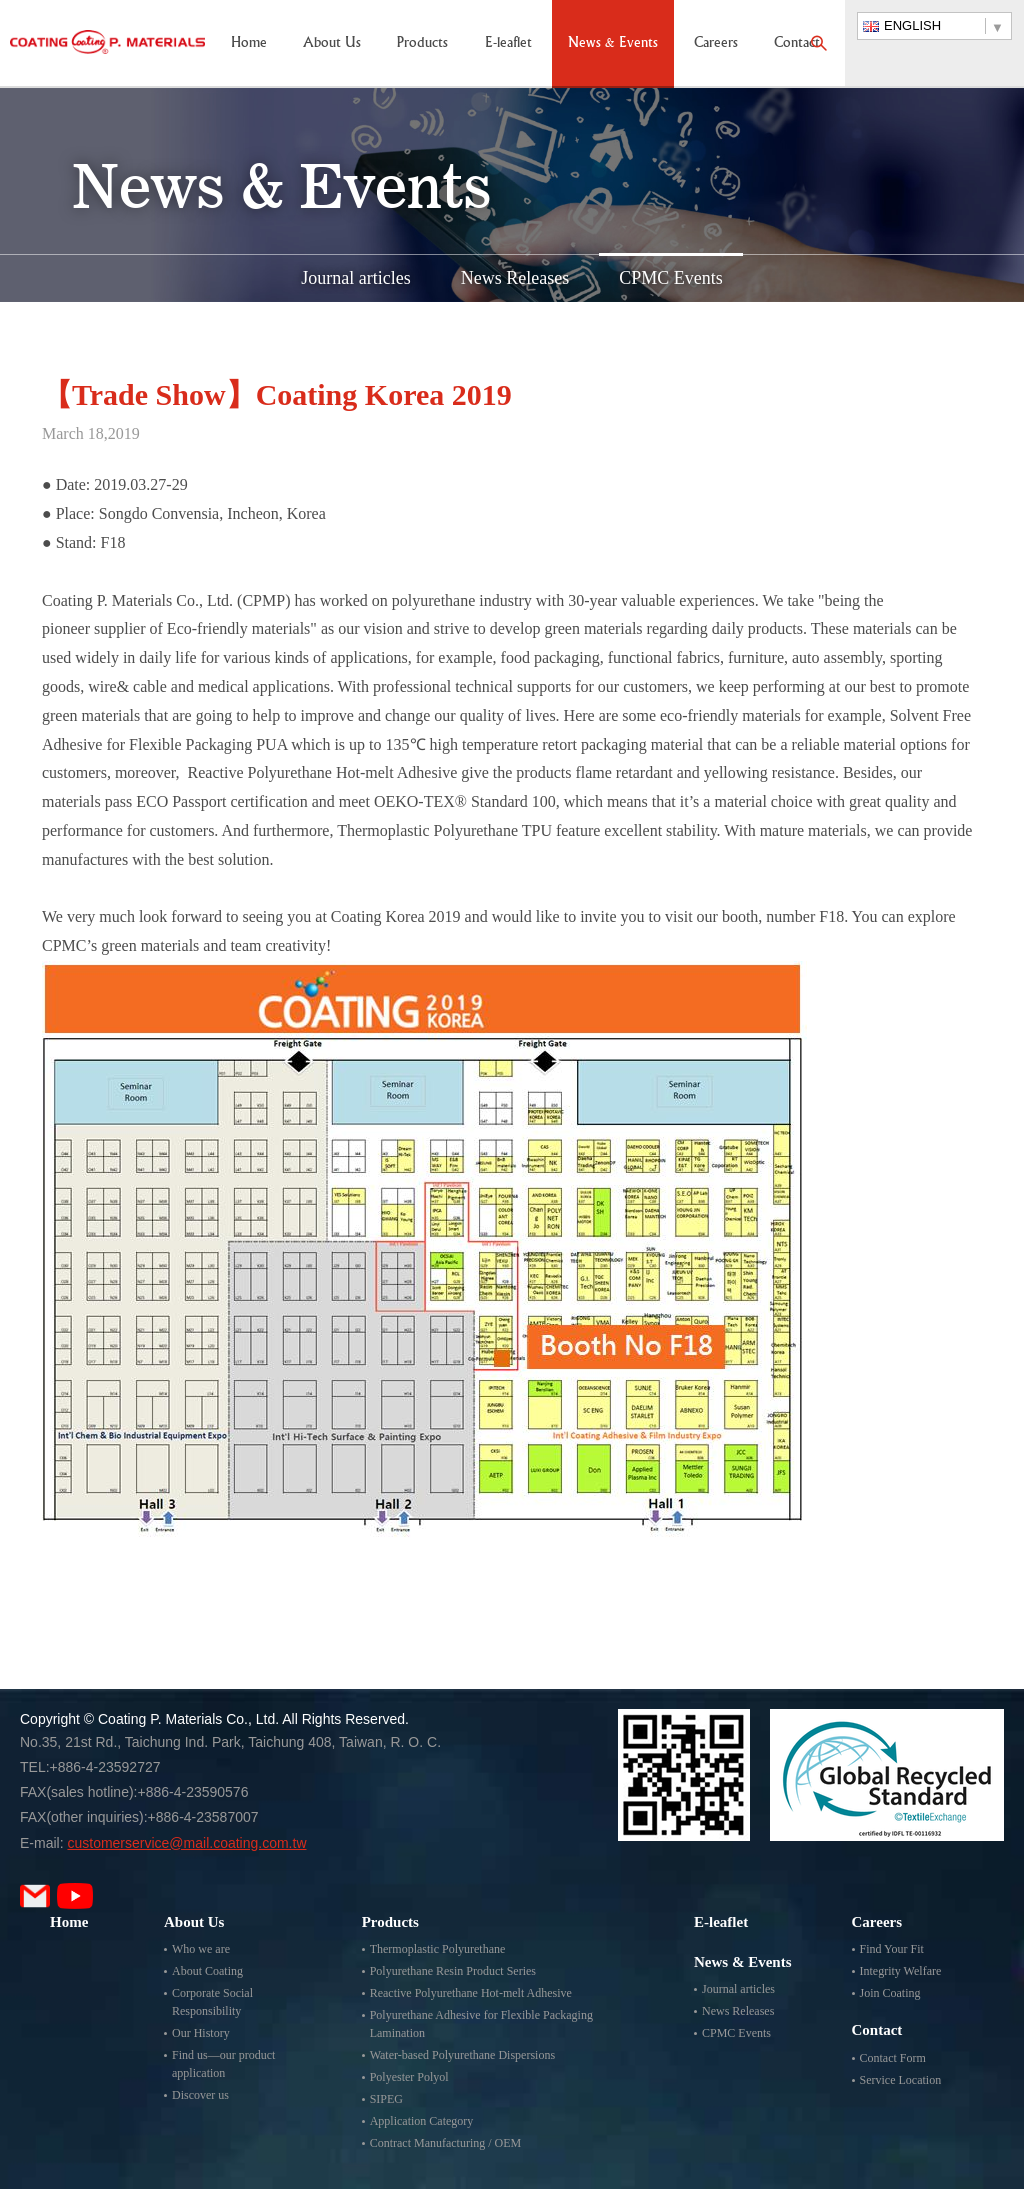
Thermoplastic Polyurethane (438, 1949)
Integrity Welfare (901, 1971)
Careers (716, 43)
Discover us (200, 2095)
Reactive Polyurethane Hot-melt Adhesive (471, 1993)
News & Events (613, 43)
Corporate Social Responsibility (212, 2002)
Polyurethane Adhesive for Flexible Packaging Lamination (481, 2024)
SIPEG (386, 2099)
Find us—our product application (223, 2064)
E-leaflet (508, 43)
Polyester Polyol (409, 2077)
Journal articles (355, 278)
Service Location (901, 2080)
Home (249, 43)
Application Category (422, 2121)
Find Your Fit (892, 1949)
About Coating (207, 1971)
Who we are (201, 1949)
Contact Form (893, 2058)
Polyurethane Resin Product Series (453, 1971)
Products (422, 43)
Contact (797, 43)
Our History (201, 2033)
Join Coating (890, 1993)
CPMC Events (671, 278)
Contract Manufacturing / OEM (446, 2143)
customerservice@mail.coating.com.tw (186, 1843)
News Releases (515, 278)
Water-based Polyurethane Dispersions (462, 2055)
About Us (332, 43)
